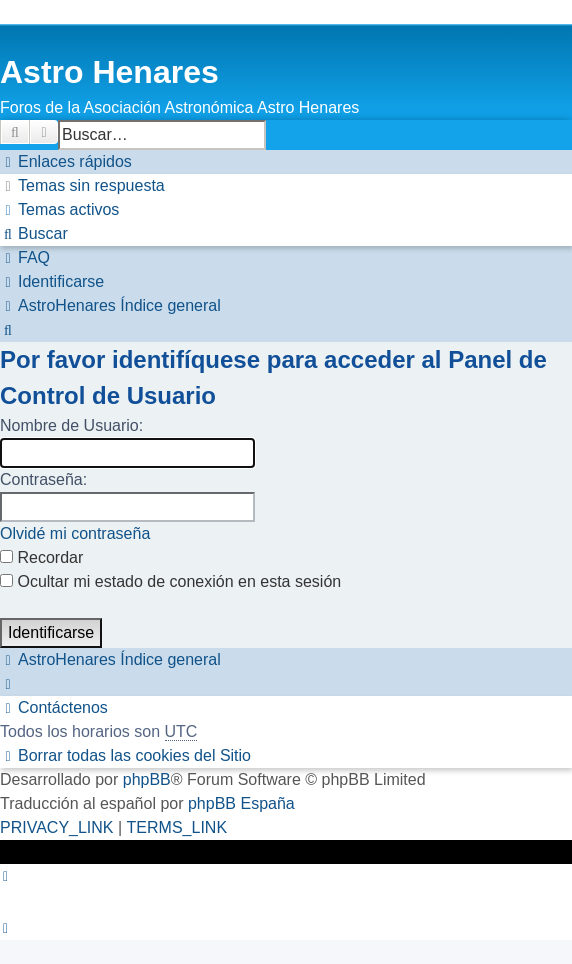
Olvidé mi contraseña (75, 533)
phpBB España (241, 803)
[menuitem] (82, 186)
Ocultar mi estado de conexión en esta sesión (170, 581)
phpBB (147, 779)
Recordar (41, 557)
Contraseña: (43, 479)
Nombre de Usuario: (71, 425)
